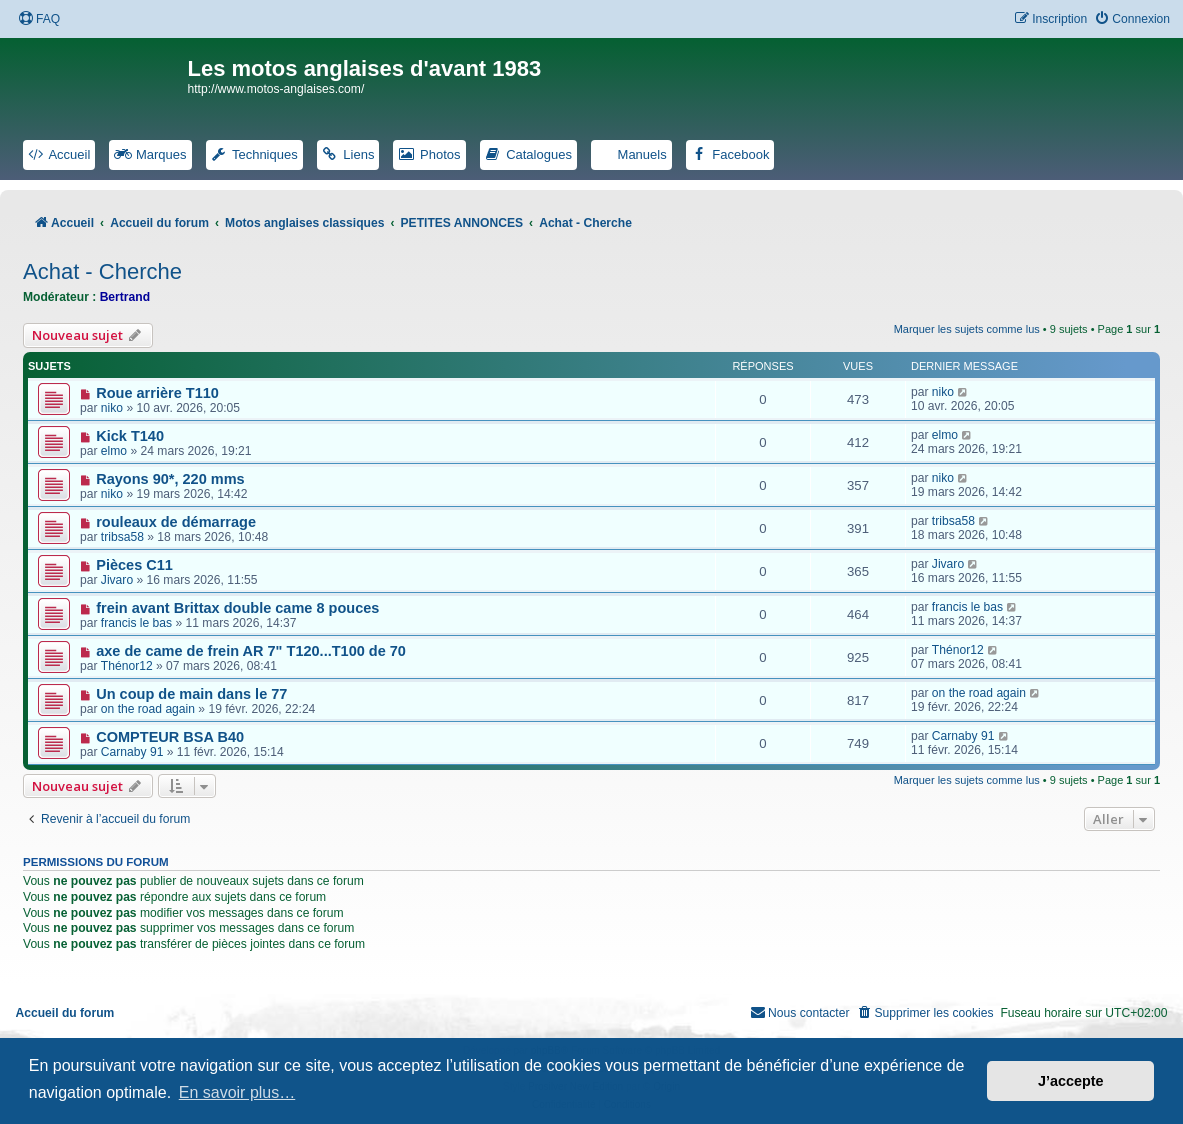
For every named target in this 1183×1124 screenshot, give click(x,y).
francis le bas (136, 623)
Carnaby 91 (132, 752)
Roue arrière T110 (157, 393)
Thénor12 (127, 666)
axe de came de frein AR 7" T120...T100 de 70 (251, 651)
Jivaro (117, 580)
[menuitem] (39, 19)
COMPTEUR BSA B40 (170, 737)
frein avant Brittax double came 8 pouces (237, 608)
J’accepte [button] (1071, 1081)
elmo (114, 451)
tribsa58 (122, 537)
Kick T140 (130, 436)
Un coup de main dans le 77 (191, 694)
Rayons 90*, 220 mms (170, 479)
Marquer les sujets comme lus (967, 329)
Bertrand (125, 297)
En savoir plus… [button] (237, 1092)
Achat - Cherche (102, 271)
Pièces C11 (134, 565)
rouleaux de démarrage (176, 522)
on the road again (148, 709)
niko (112, 408)
